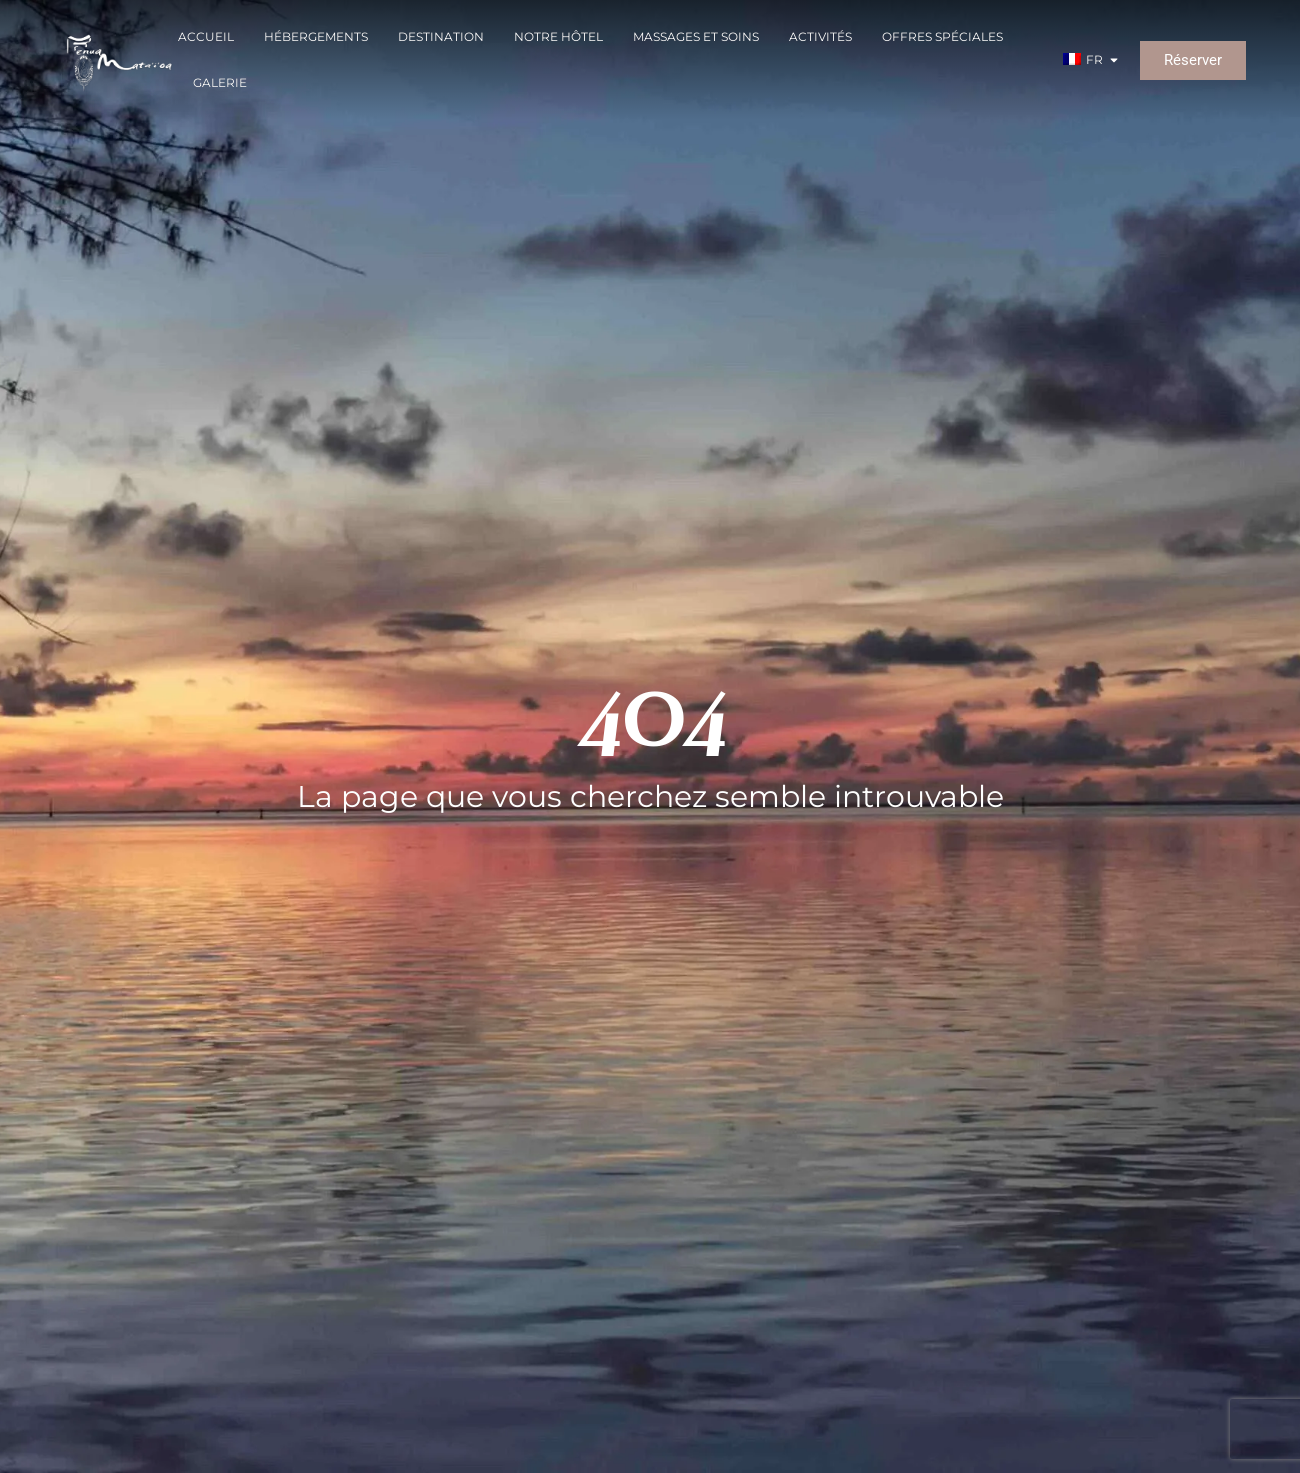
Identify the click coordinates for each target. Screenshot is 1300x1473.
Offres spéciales (942, 36)
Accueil (206, 36)
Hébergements (316, 36)
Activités (820, 36)
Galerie (220, 82)
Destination (441, 36)
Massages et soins (696, 36)
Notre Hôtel (558, 36)
